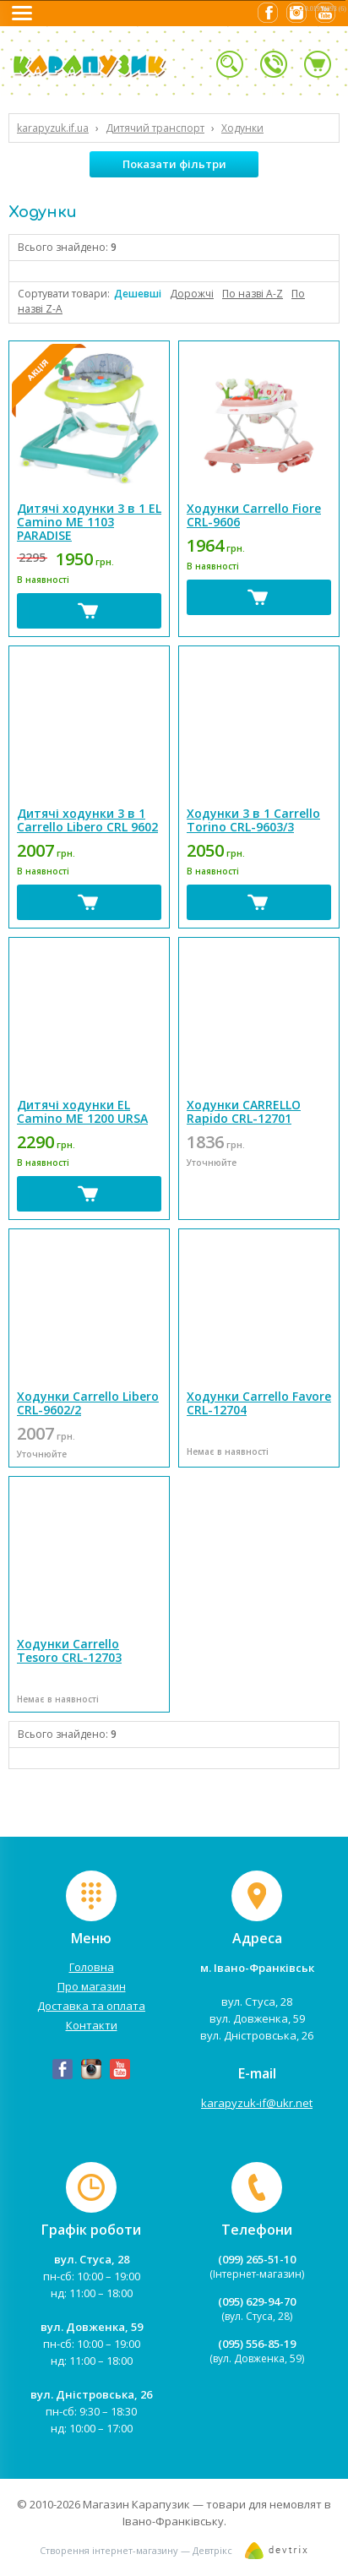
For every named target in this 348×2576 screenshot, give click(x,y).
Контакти (91, 2025)
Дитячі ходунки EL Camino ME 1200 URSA (82, 1111)
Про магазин (91, 1986)
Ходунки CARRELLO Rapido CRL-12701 (244, 1111)
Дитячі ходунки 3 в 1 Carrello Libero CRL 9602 (87, 820)
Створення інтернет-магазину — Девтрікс (136, 2550)
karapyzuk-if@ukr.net (257, 2102)
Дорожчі (192, 293)
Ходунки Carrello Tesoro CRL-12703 (69, 1650)
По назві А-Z (252, 293)
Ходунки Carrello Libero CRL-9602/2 (88, 1403)
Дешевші (137, 293)
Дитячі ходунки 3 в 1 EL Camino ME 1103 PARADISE (89, 521)
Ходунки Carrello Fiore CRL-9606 (254, 515)
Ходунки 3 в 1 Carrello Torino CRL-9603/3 (253, 820)
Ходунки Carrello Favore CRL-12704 (259, 1403)
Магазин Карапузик (136, 2504)
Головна (91, 1966)
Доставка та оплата (91, 2005)
